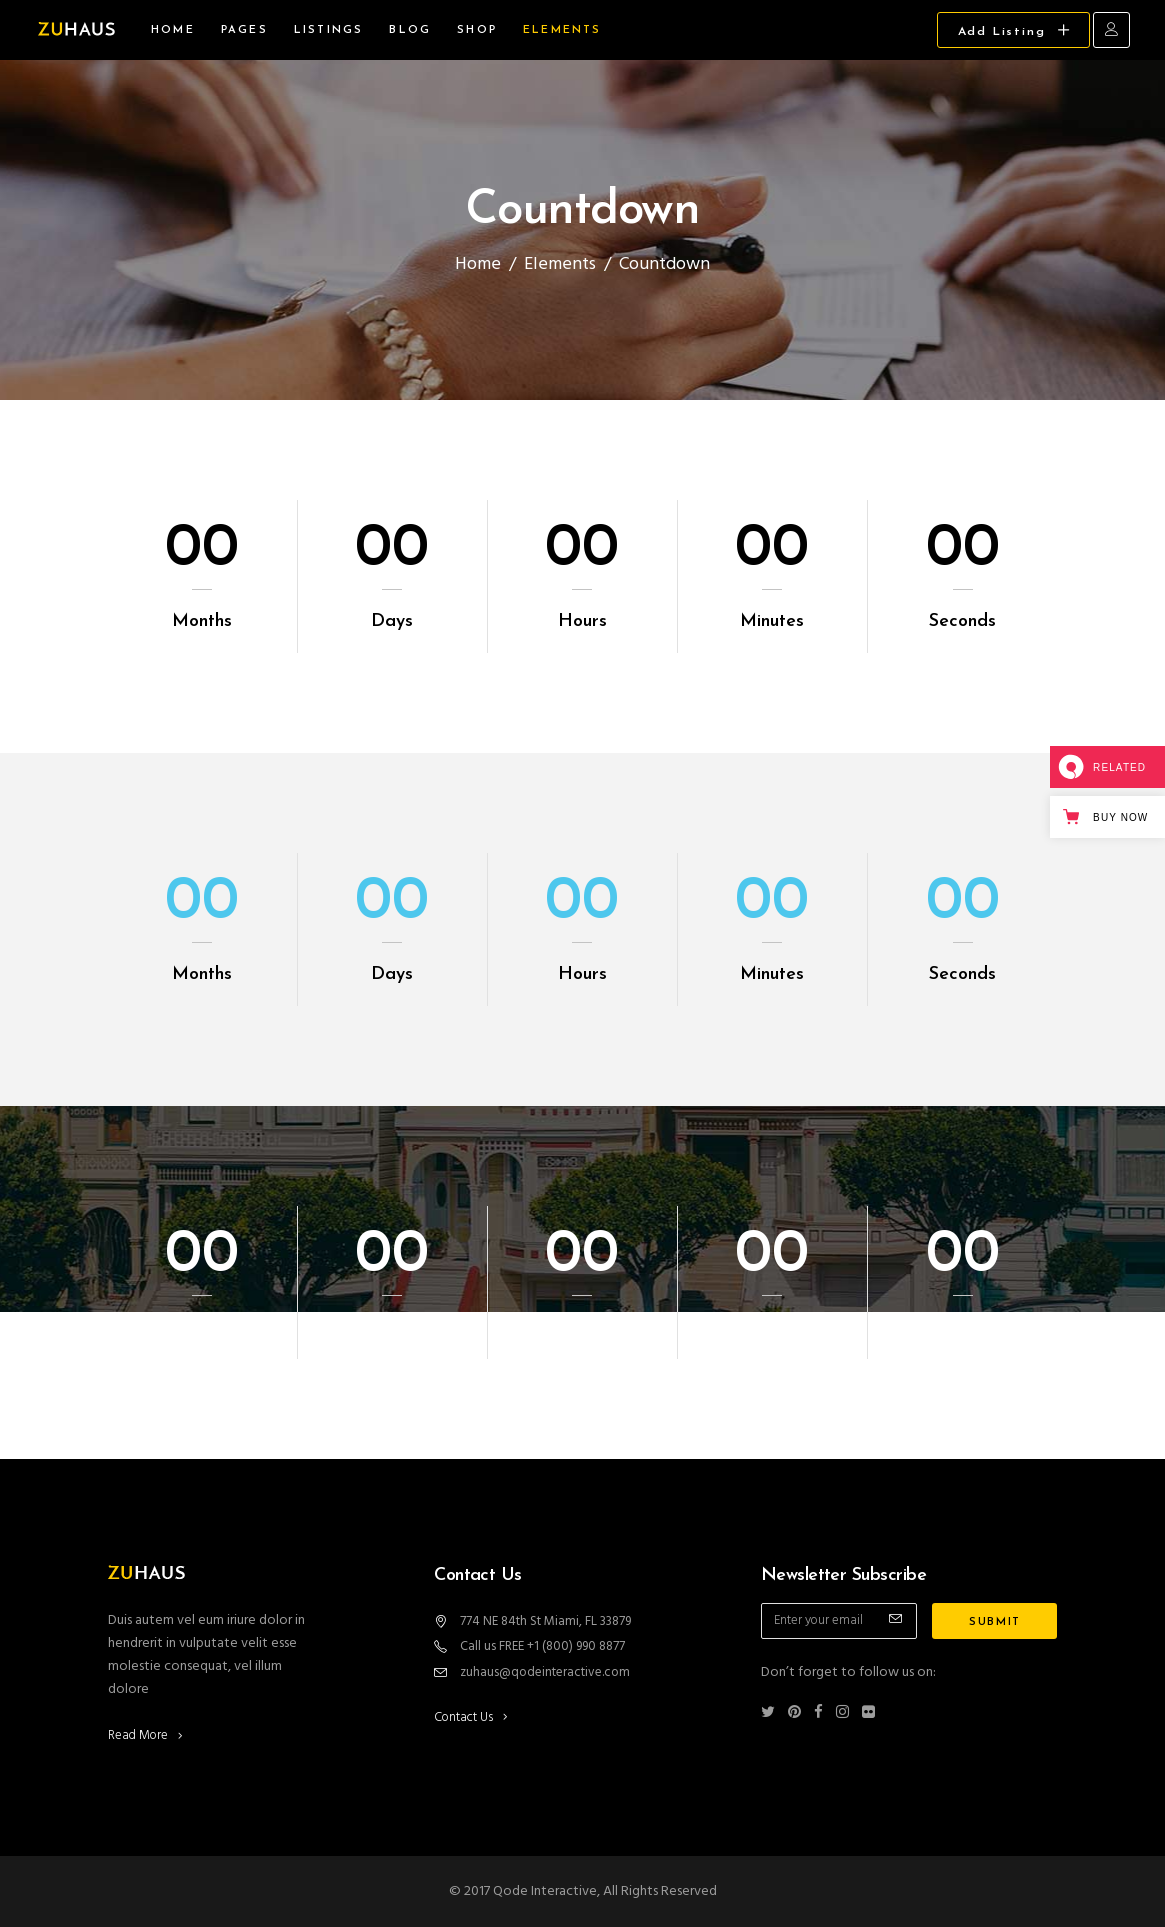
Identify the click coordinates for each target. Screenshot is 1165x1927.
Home (478, 264)
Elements (560, 264)
